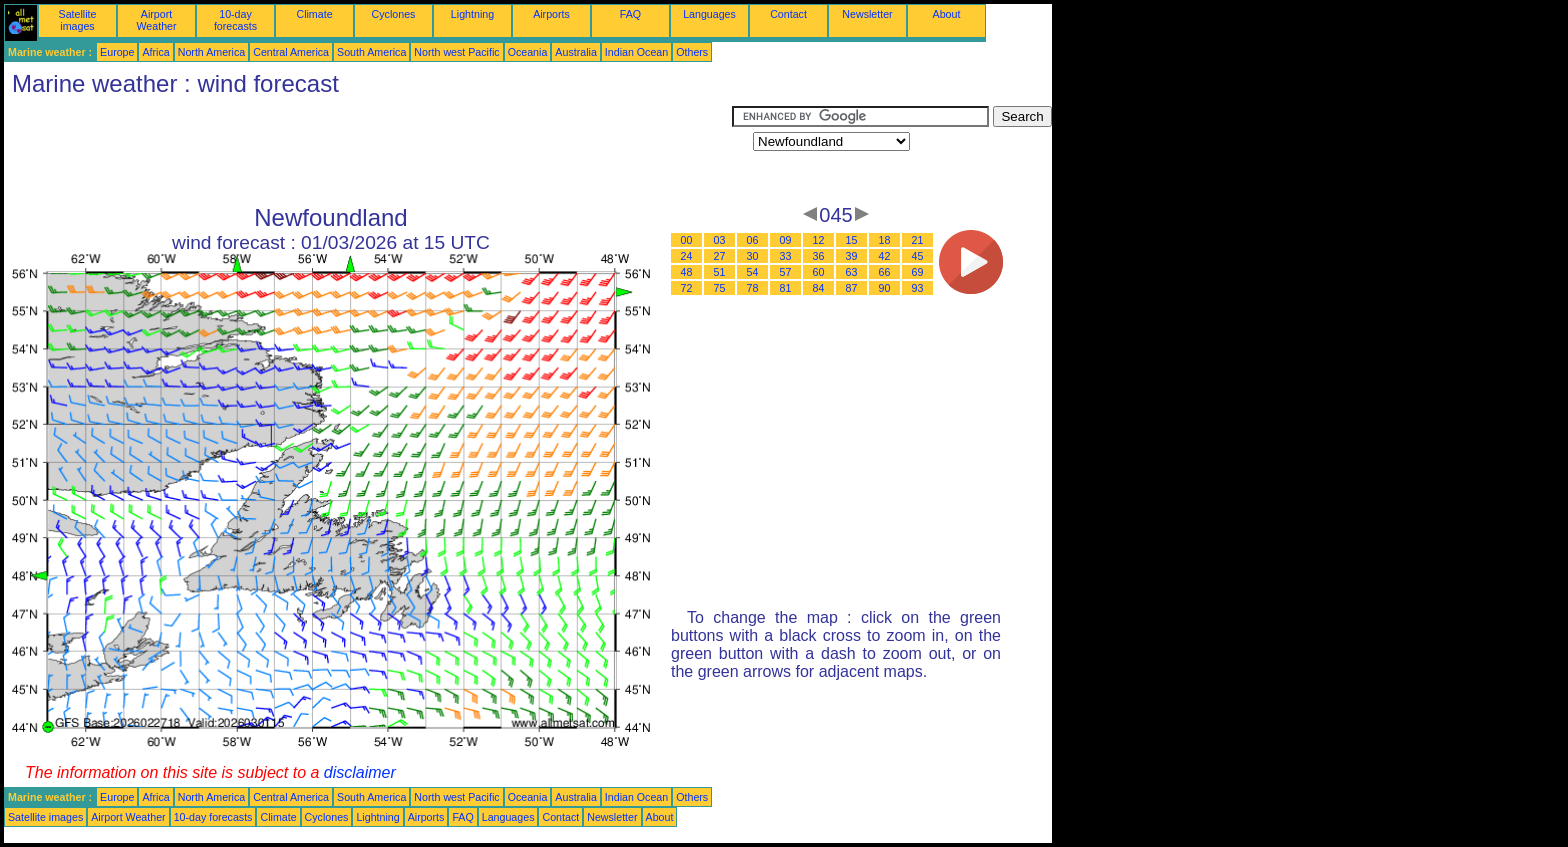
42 (885, 256)
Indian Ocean (636, 52)
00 (687, 240)
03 (720, 240)
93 (918, 288)
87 (852, 288)
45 (918, 256)
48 (687, 272)
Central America (291, 52)
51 (720, 272)
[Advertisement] (368, 151)
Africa (155, 52)
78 (753, 288)
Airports (551, 14)
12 (819, 240)
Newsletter (867, 14)
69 (918, 272)
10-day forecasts (235, 20)
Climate (314, 14)
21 (918, 240)
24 (687, 256)
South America (371, 52)
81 (786, 288)
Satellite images (78, 20)
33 (786, 256)
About (947, 14)
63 (852, 272)
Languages (709, 14)
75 (720, 288)
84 (819, 288)
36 (819, 256)
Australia (575, 52)
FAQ (630, 14)
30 (753, 256)
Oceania (528, 52)
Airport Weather (156, 20)
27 (720, 256)
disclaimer (360, 772)
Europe (117, 52)
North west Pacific (456, 52)
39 (852, 256)
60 (819, 272)
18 (885, 240)
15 (852, 240)
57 (786, 272)
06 (753, 240)
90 (885, 288)
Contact (788, 14)
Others (692, 52)
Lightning (472, 14)
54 (753, 272)
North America (212, 52)
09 (786, 240)
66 (885, 272)
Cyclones (394, 14)
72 (687, 288)
